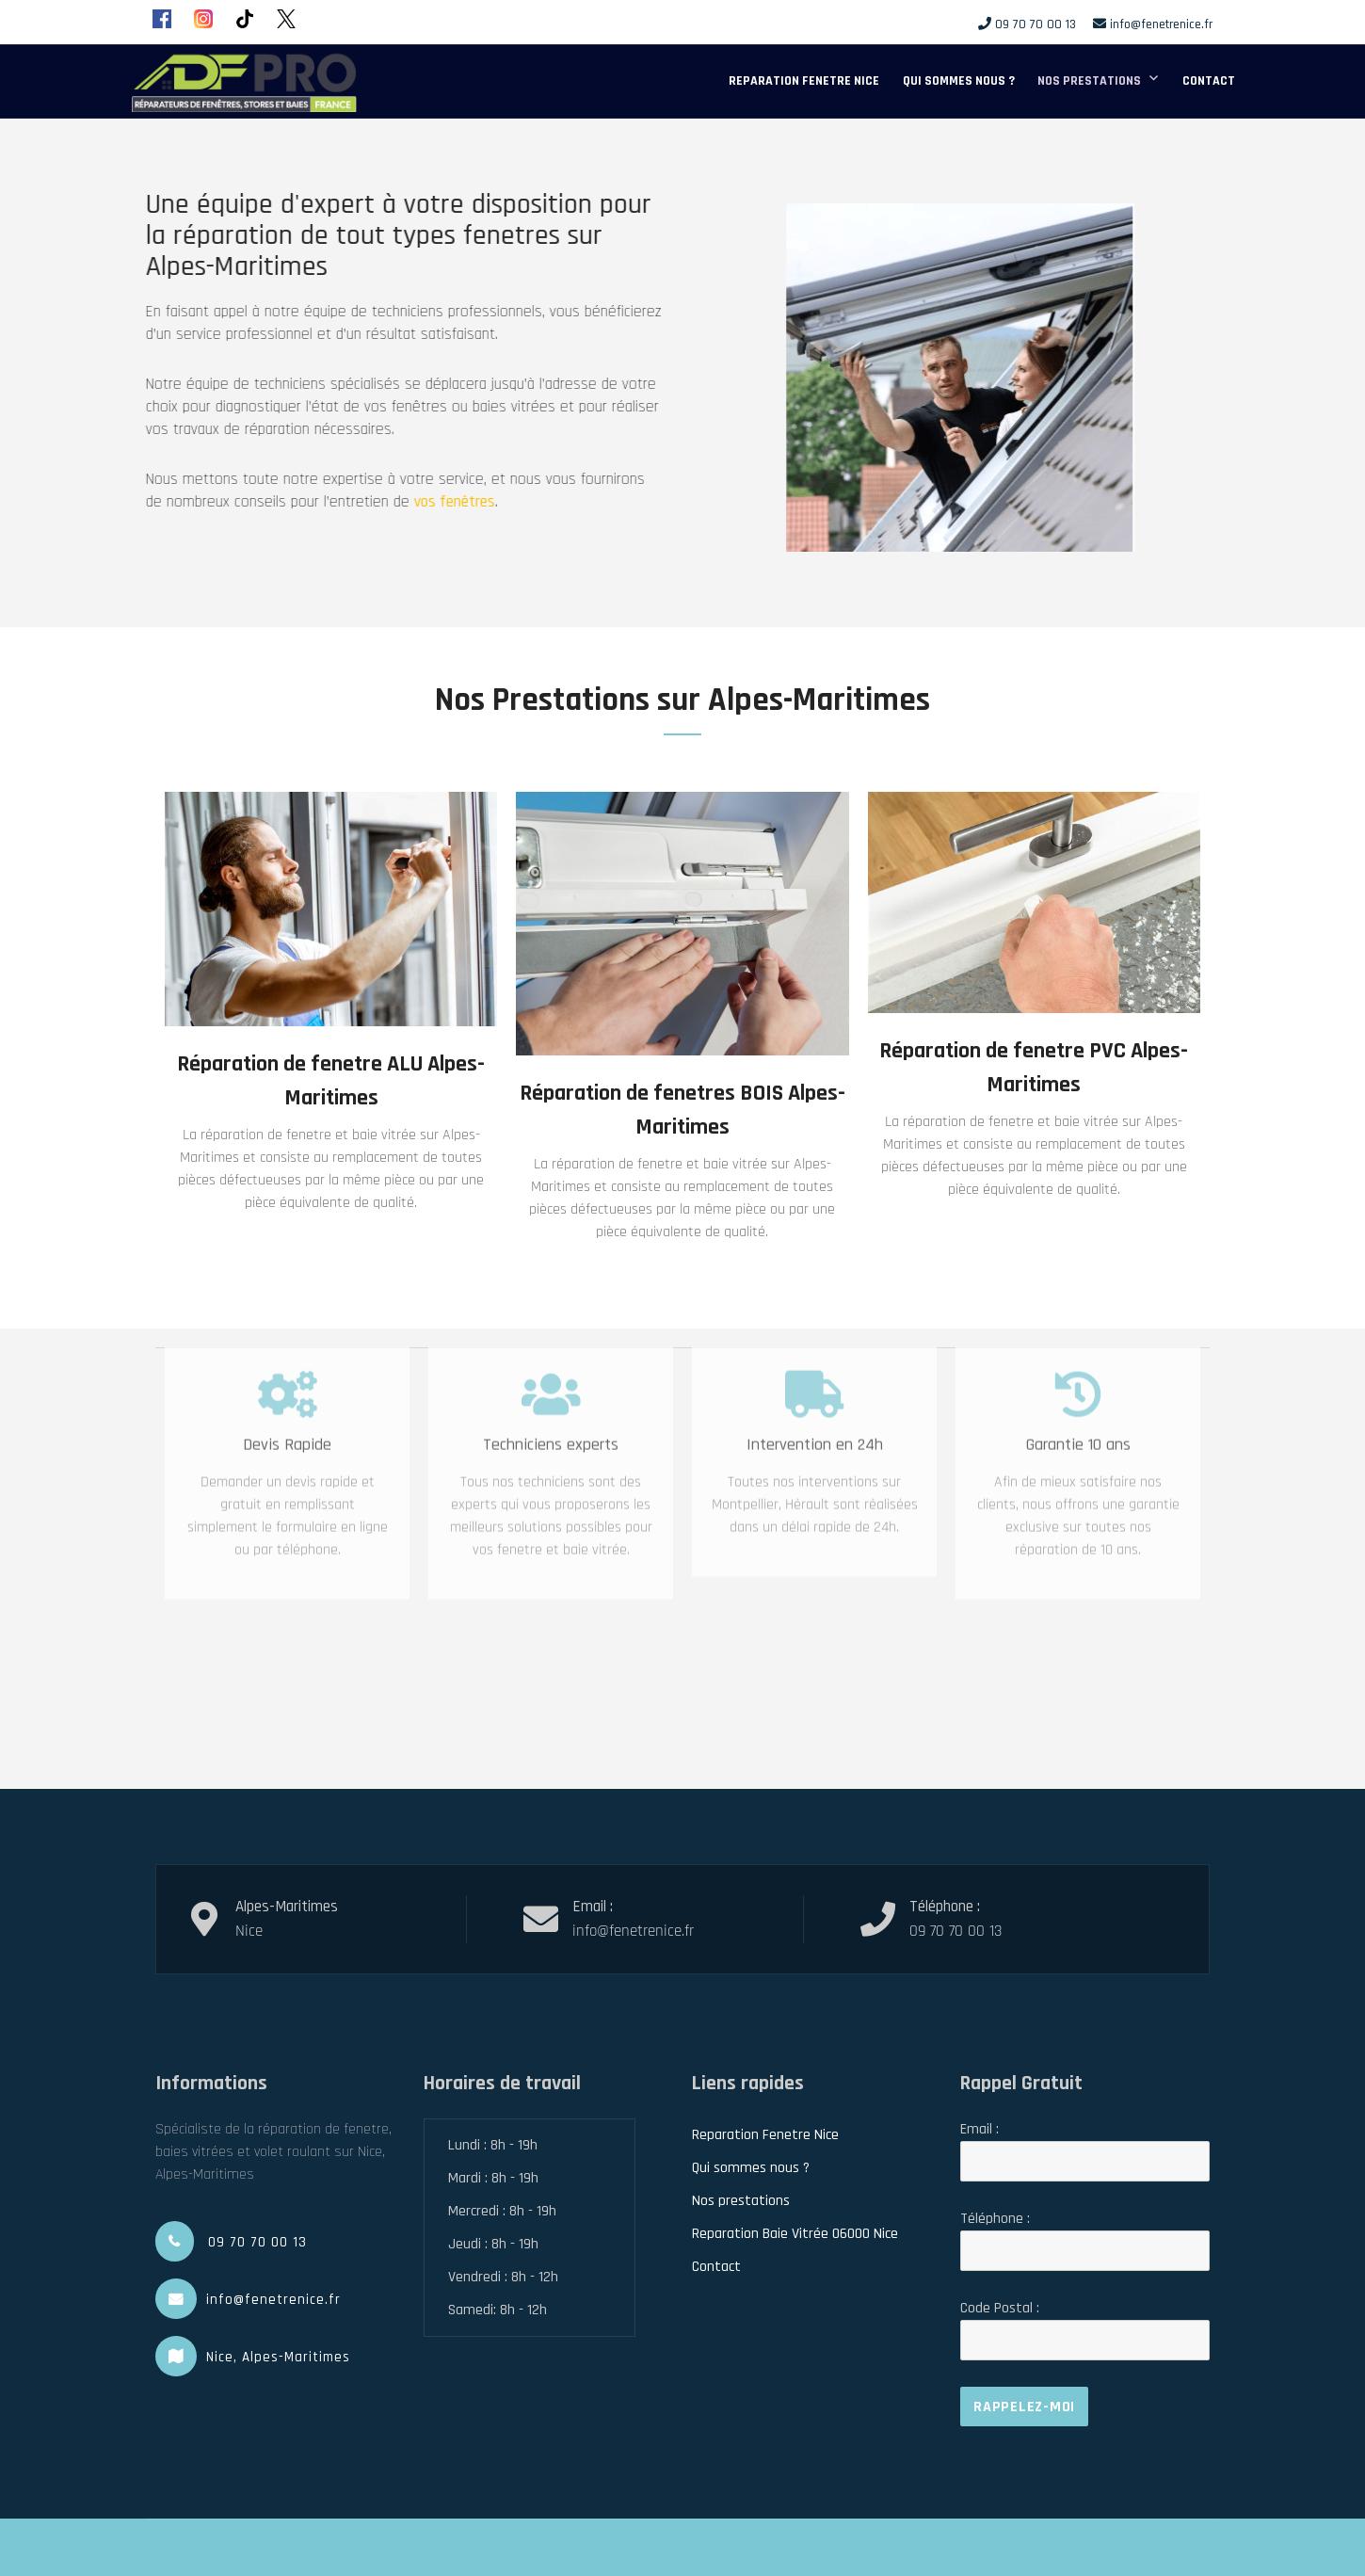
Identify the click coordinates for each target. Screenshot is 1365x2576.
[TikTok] (244, 18)
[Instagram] (203, 18)
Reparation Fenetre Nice (804, 80)
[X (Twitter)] (286, 18)
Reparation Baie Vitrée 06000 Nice (795, 2234)
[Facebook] (162, 18)
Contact (1208, 80)
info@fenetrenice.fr (1161, 24)
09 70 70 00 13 (1035, 24)
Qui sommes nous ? (959, 80)
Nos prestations (1089, 80)
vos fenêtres (411, 501)
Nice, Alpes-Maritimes (278, 2357)
